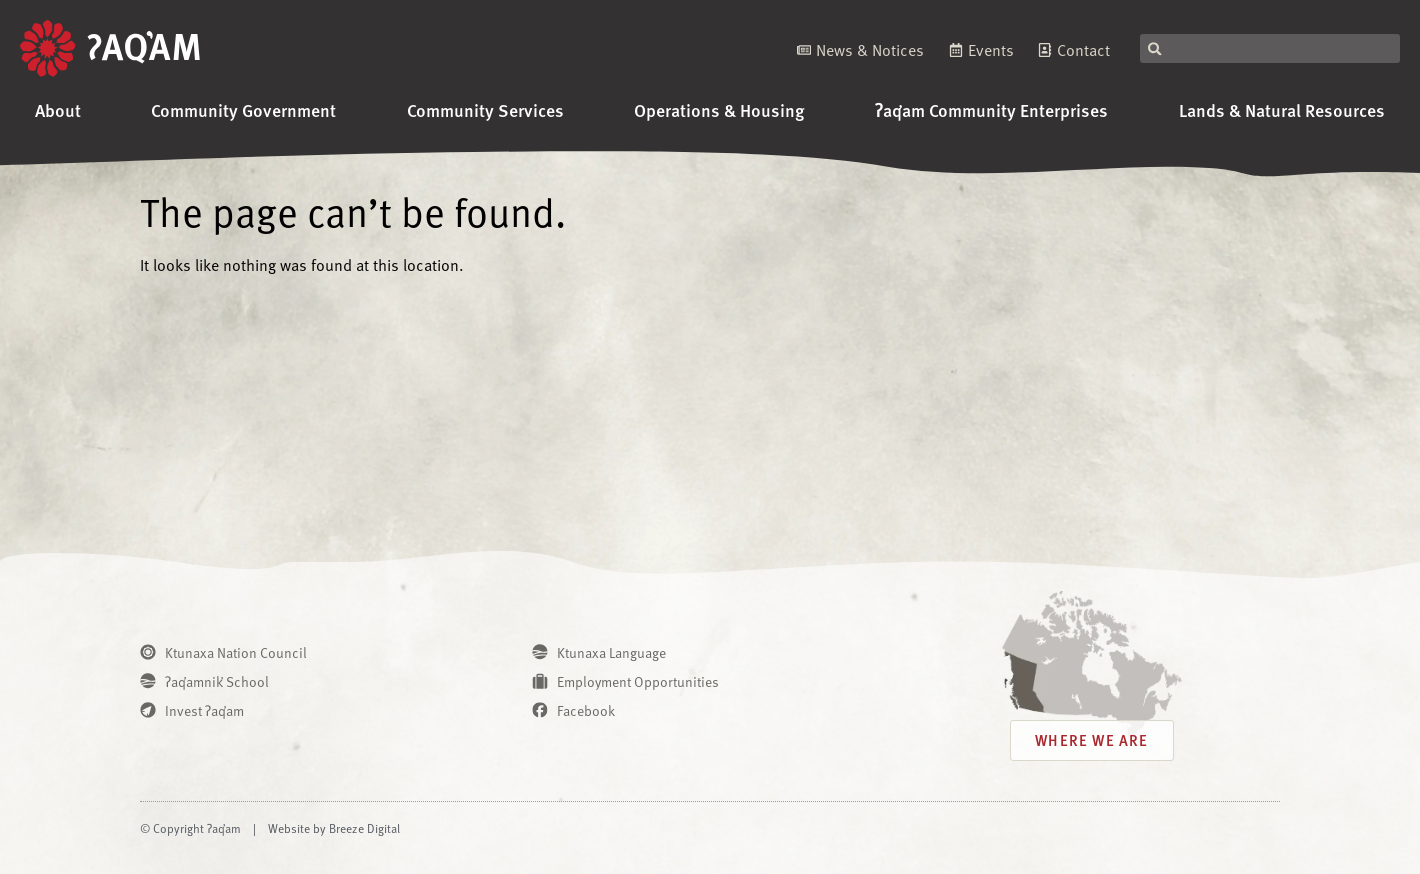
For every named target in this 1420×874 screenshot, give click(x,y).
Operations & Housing (719, 109)
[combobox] (1270, 48)
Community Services (485, 109)
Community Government (243, 109)
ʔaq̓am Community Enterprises (991, 109)
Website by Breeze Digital (334, 828)
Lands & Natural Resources (1282, 109)
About (58, 109)
